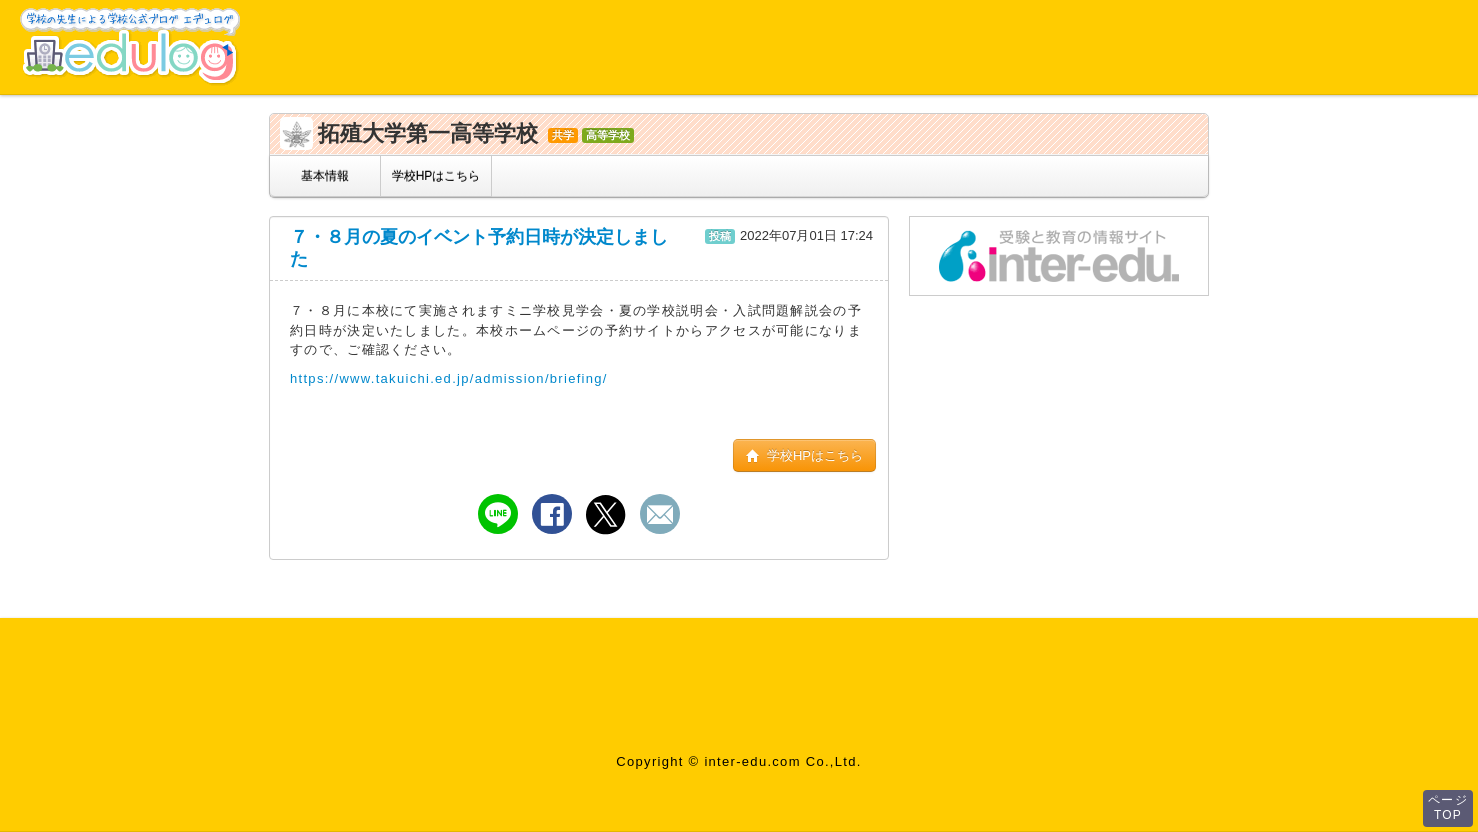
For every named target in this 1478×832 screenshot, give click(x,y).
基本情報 (325, 176)
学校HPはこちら (436, 176)
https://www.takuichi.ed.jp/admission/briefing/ (449, 378)
